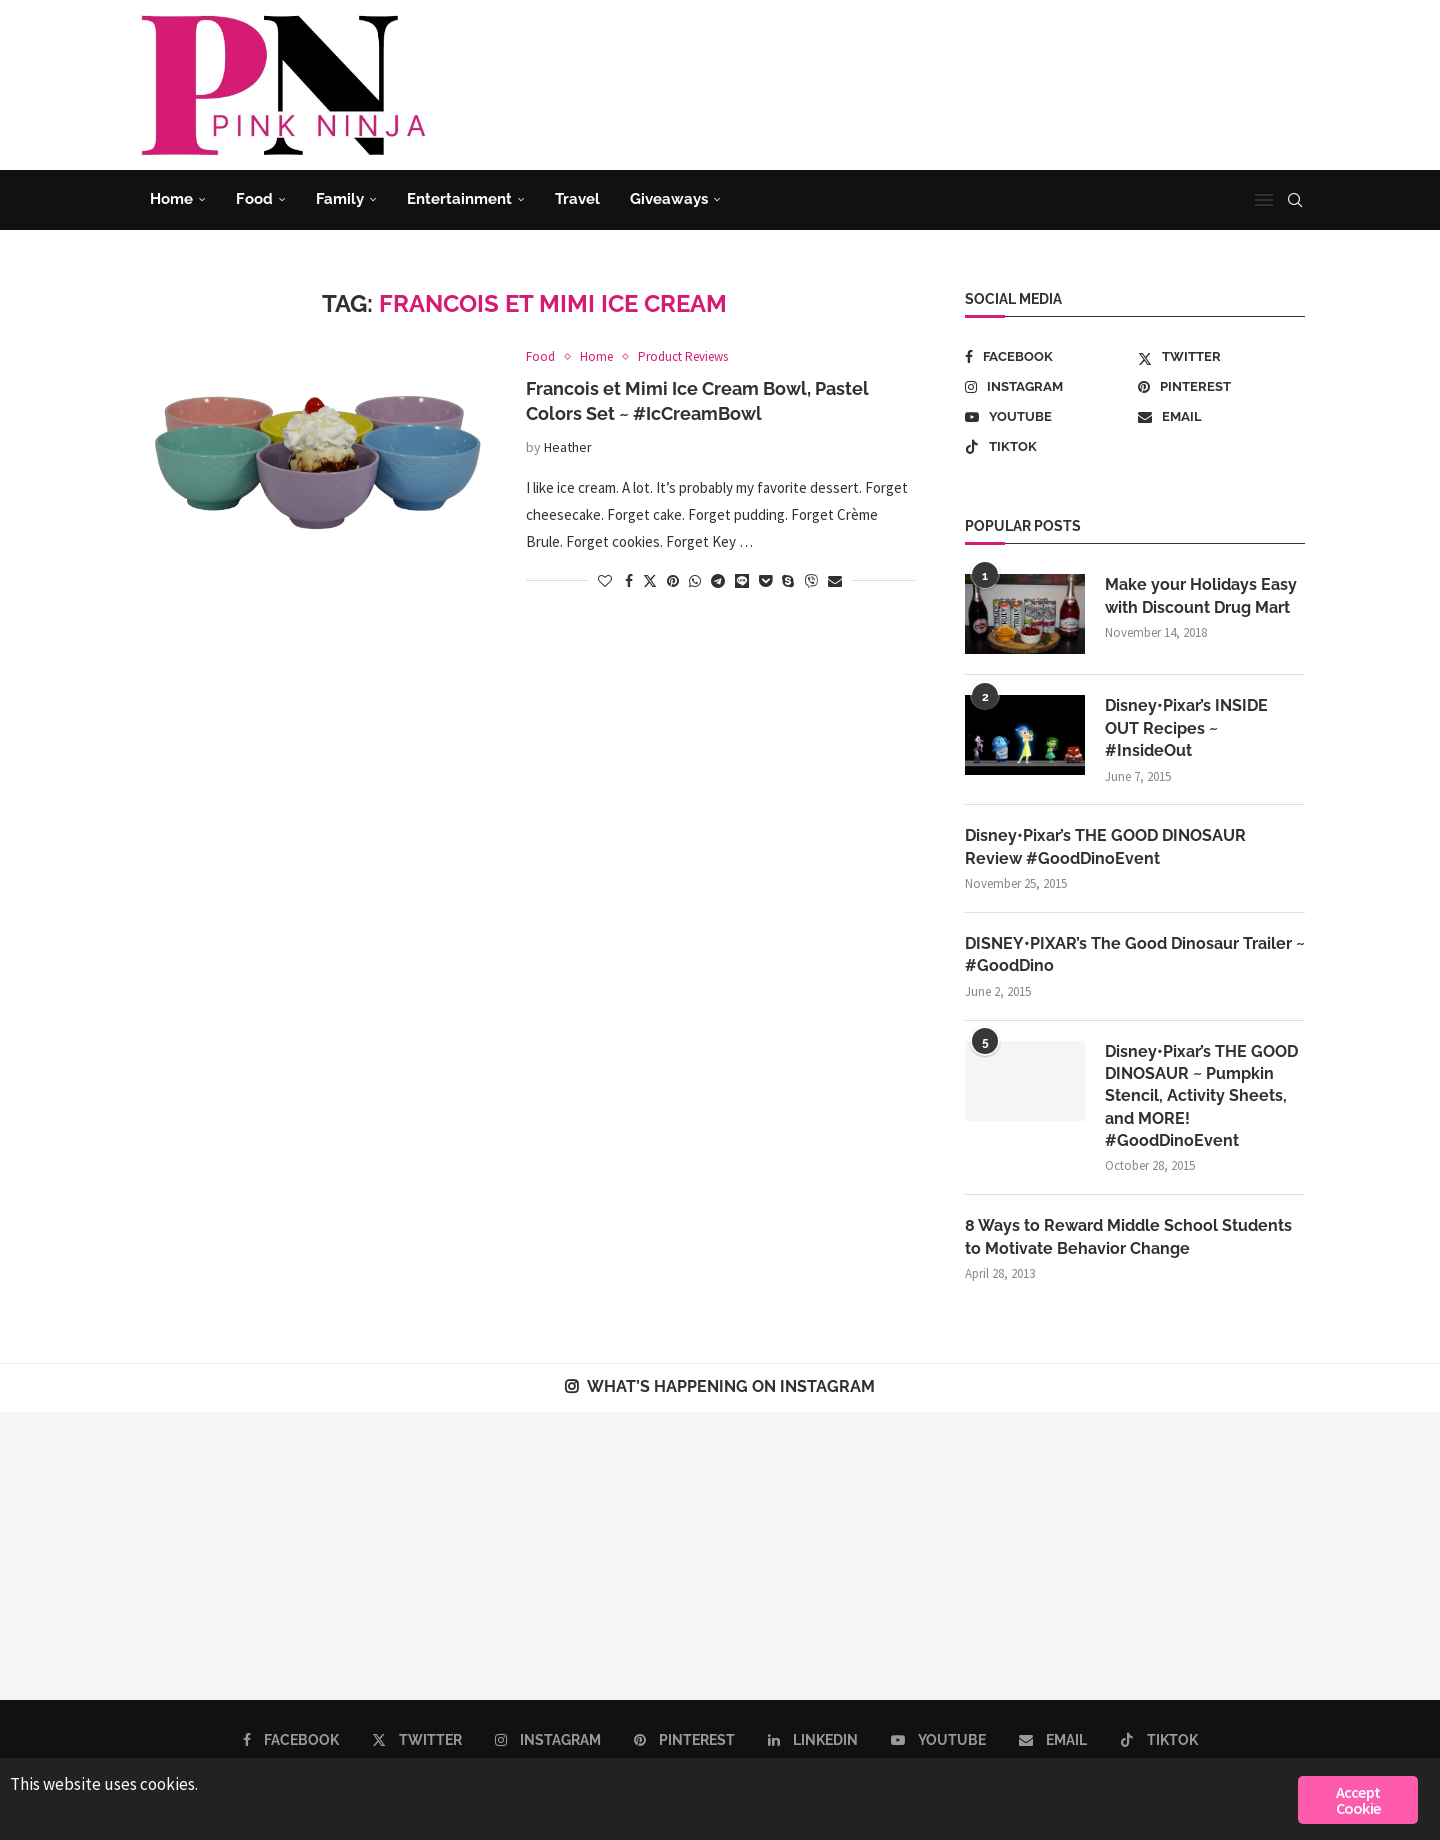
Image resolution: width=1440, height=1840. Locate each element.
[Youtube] (1048, 417)
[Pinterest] (1221, 387)
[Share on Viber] (811, 581)
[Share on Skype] (788, 581)
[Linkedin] (813, 1740)
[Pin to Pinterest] (673, 581)
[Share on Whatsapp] (695, 581)
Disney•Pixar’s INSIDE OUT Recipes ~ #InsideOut (1186, 728)
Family (340, 199)
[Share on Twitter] (650, 581)
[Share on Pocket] (765, 581)
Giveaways (669, 199)
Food (254, 199)
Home (171, 199)
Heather (568, 447)
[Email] (1221, 417)
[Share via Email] (835, 581)
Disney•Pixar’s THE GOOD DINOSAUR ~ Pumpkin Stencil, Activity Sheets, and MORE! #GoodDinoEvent (1201, 1096)
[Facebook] (1048, 357)
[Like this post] (605, 581)
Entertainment (459, 199)
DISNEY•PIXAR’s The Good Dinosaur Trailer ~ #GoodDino (1135, 954)
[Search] (1295, 200)
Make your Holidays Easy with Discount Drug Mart (1201, 595)
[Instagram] (1048, 387)
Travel (577, 199)
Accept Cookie (1358, 1800)
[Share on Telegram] (718, 581)
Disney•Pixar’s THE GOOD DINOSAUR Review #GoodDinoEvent (1105, 846)
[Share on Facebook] (629, 581)
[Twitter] (1221, 357)
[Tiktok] (1048, 447)
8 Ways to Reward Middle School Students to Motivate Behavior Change (1128, 1236)
